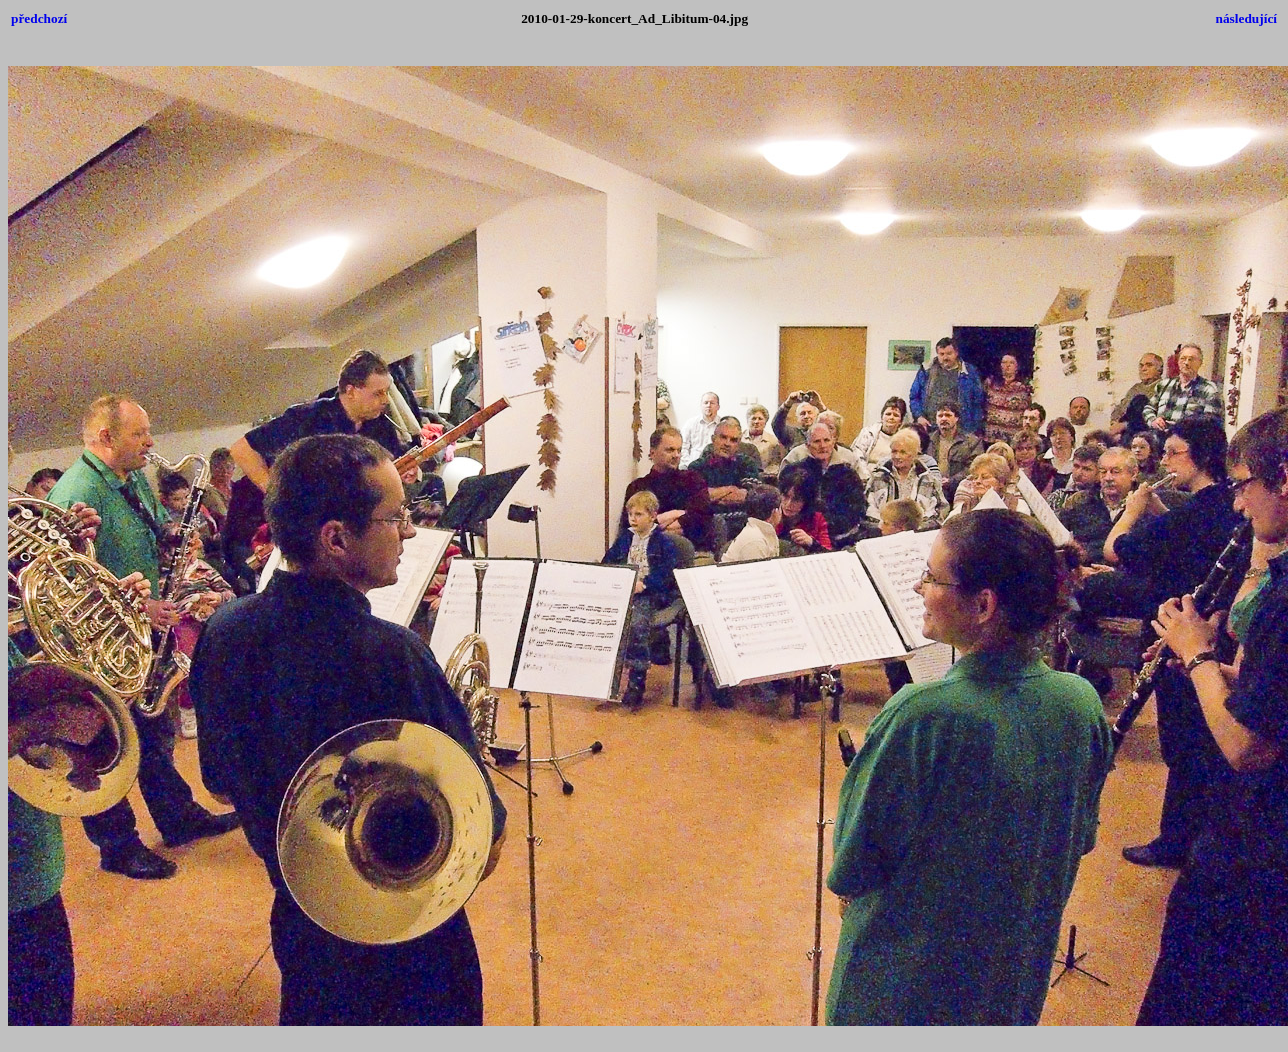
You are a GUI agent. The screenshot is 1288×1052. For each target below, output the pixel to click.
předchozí (39, 18)
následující (1246, 18)
